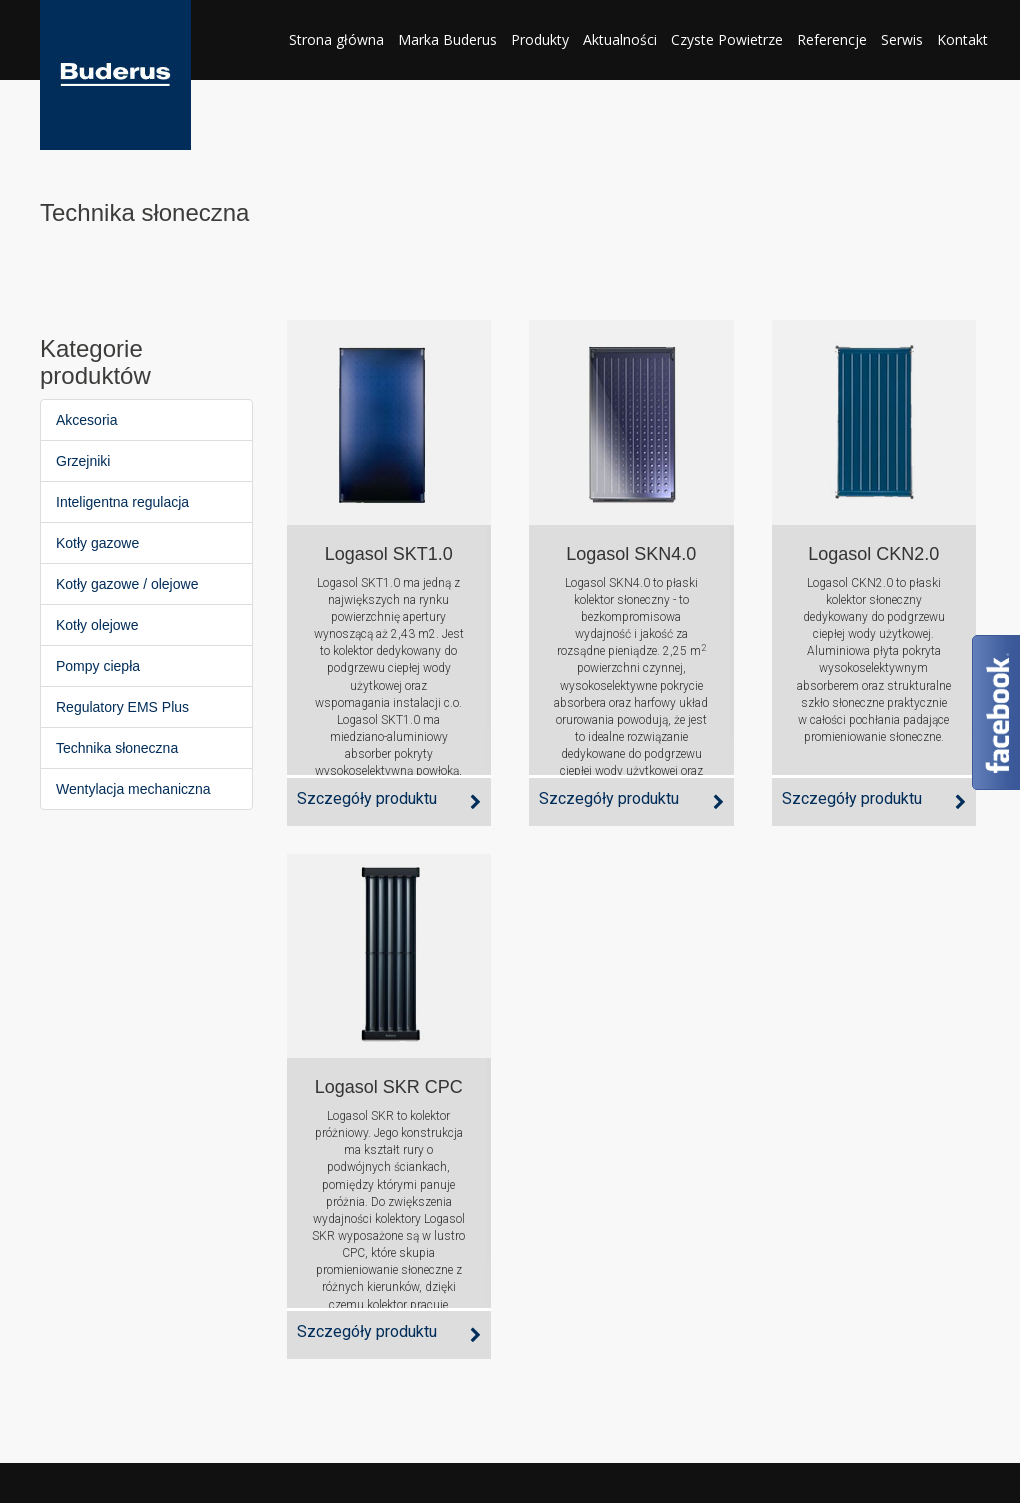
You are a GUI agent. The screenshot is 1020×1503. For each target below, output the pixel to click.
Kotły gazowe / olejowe (127, 584)
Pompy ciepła (98, 666)
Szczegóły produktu (367, 798)
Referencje (832, 39)
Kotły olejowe (97, 625)
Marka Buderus (447, 39)
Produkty (540, 39)
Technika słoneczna (117, 748)
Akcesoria (86, 420)
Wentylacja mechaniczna (133, 789)
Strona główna (336, 39)
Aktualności (620, 39)
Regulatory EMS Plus (122, 707)
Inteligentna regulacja (122, 502)
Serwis (902, 39)
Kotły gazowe (97, 543)
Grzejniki (83, 461)
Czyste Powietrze (727, 39)
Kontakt (962, 39)
